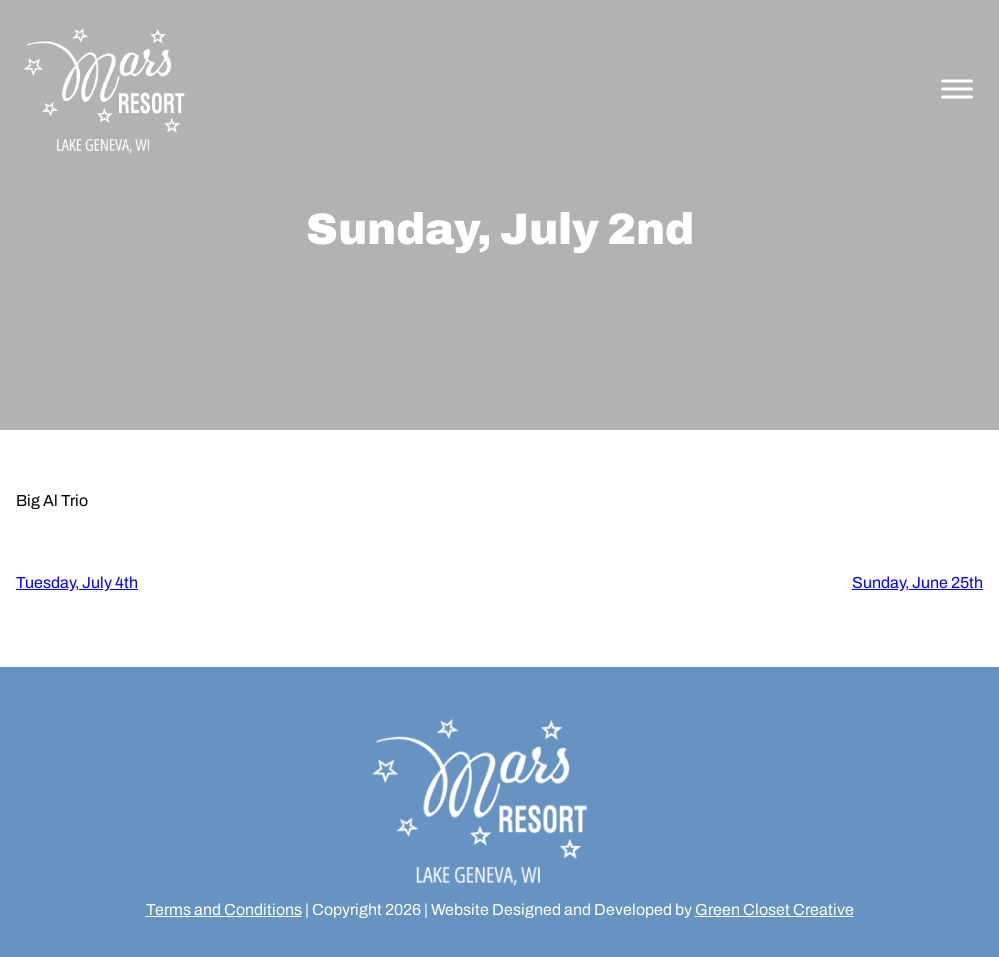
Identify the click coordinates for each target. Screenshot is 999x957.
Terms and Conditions (224, 909)
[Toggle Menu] (957, 89)
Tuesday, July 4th (77, 582)
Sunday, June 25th (917, 582)
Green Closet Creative (774, 909)
